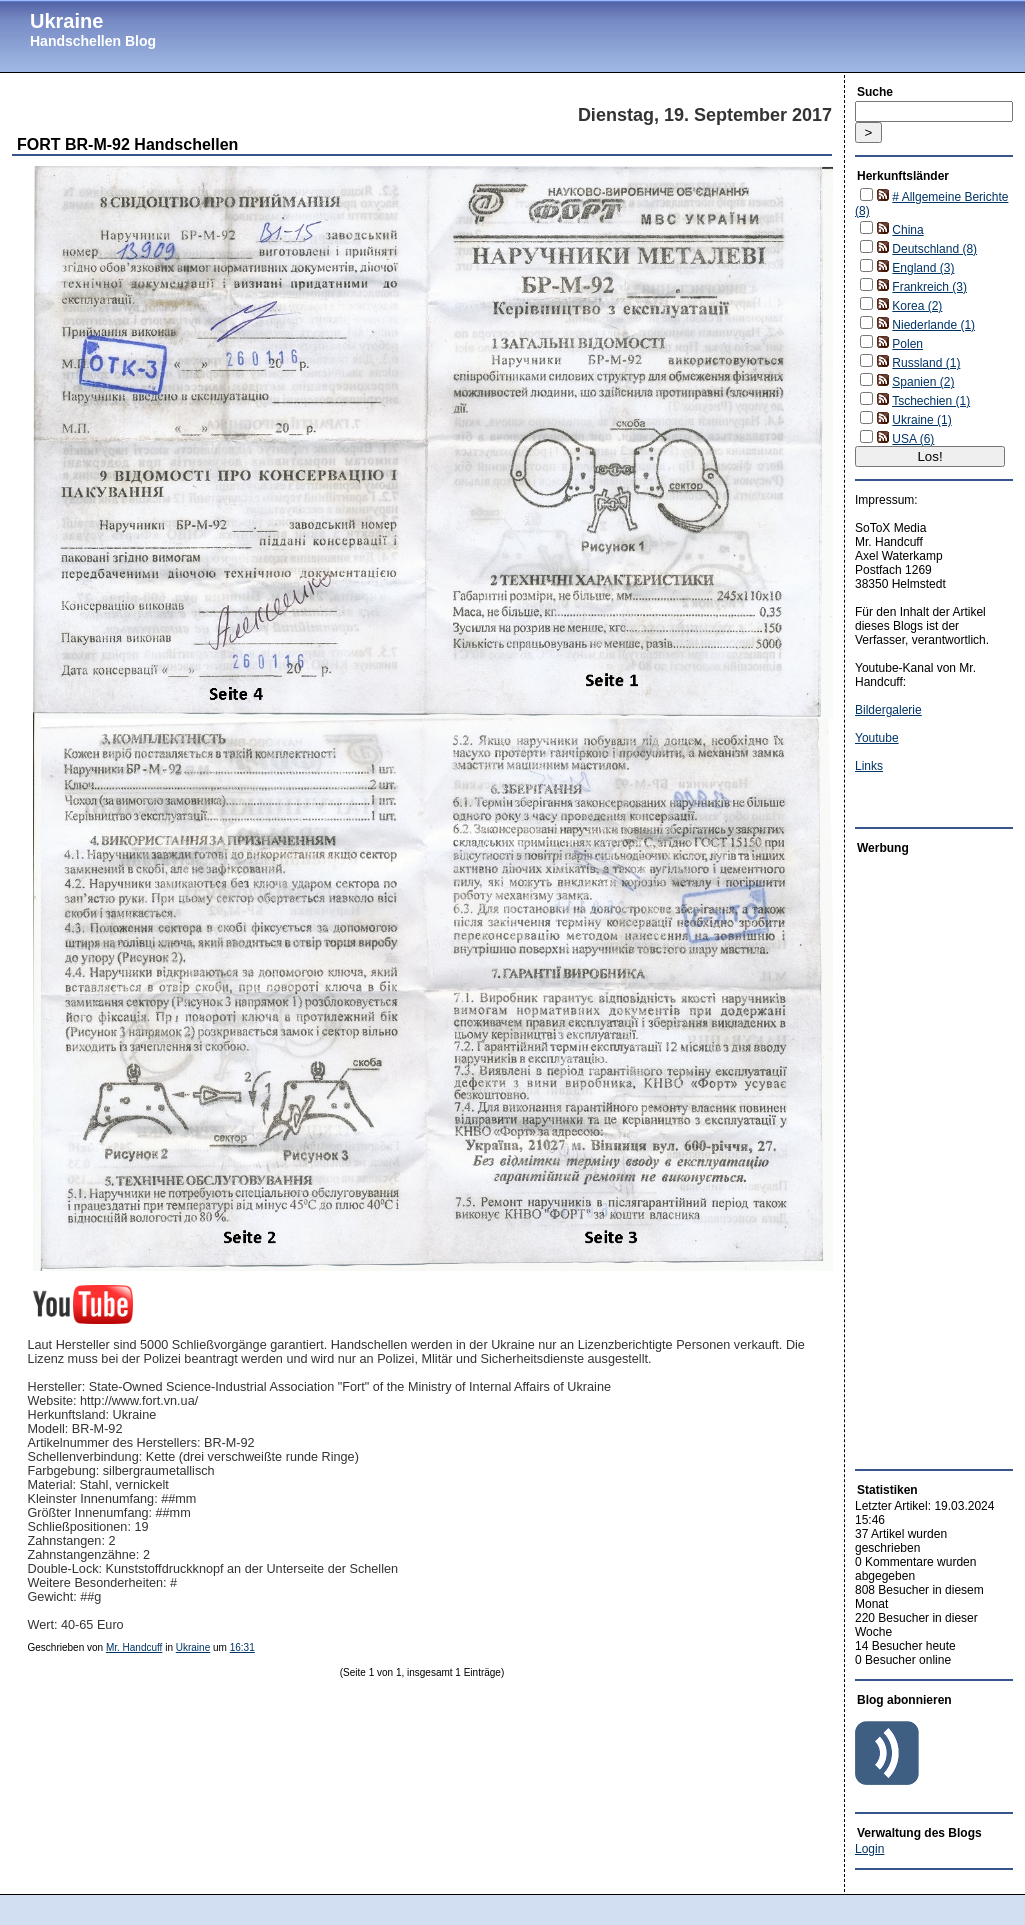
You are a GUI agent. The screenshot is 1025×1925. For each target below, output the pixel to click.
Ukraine (66, 21)
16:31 (242, 1647)
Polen (907, 344)
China (907, 230)
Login (869, 1849)
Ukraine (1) (921, 420)
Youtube (877, 738)
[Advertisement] (915, 1157)
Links (869, 766)
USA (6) (913, 439)
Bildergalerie (888, 710)
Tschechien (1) (931, 401)
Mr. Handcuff (134, 1647)
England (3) (923, 268)
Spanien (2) (923, 382)
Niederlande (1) (933, 325)
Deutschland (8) (934, 249)
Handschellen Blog (93, 41)
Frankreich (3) (929, 287)
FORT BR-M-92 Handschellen (127, 144)
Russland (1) (926, 363)
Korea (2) (917, 306)
